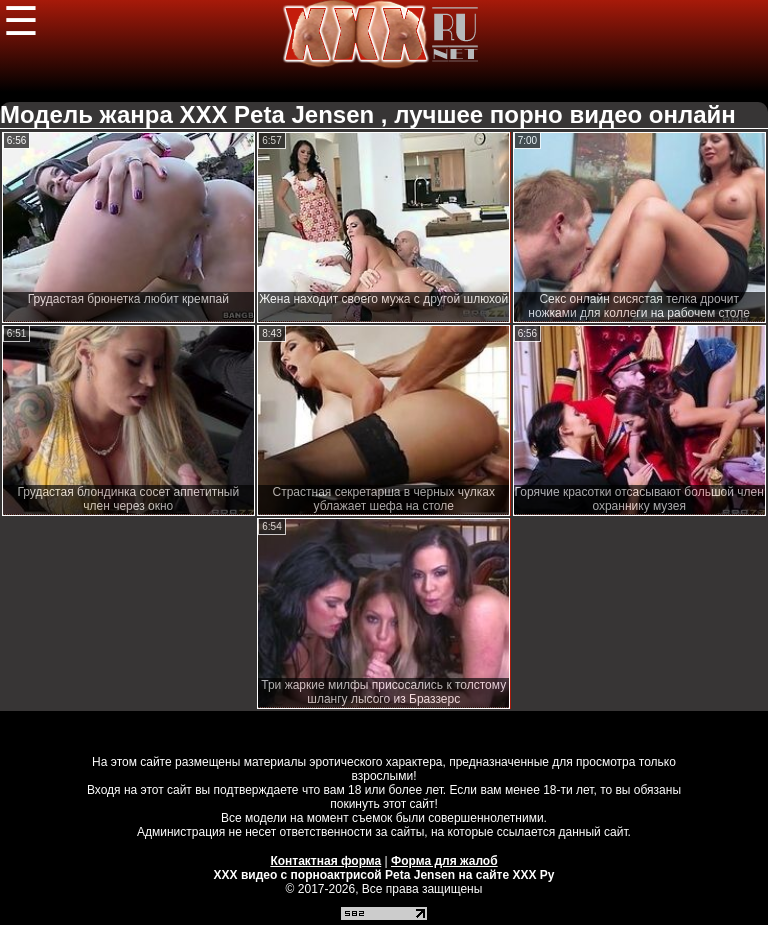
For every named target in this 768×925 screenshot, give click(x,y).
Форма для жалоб (444, 861)
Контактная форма (325, 861)
